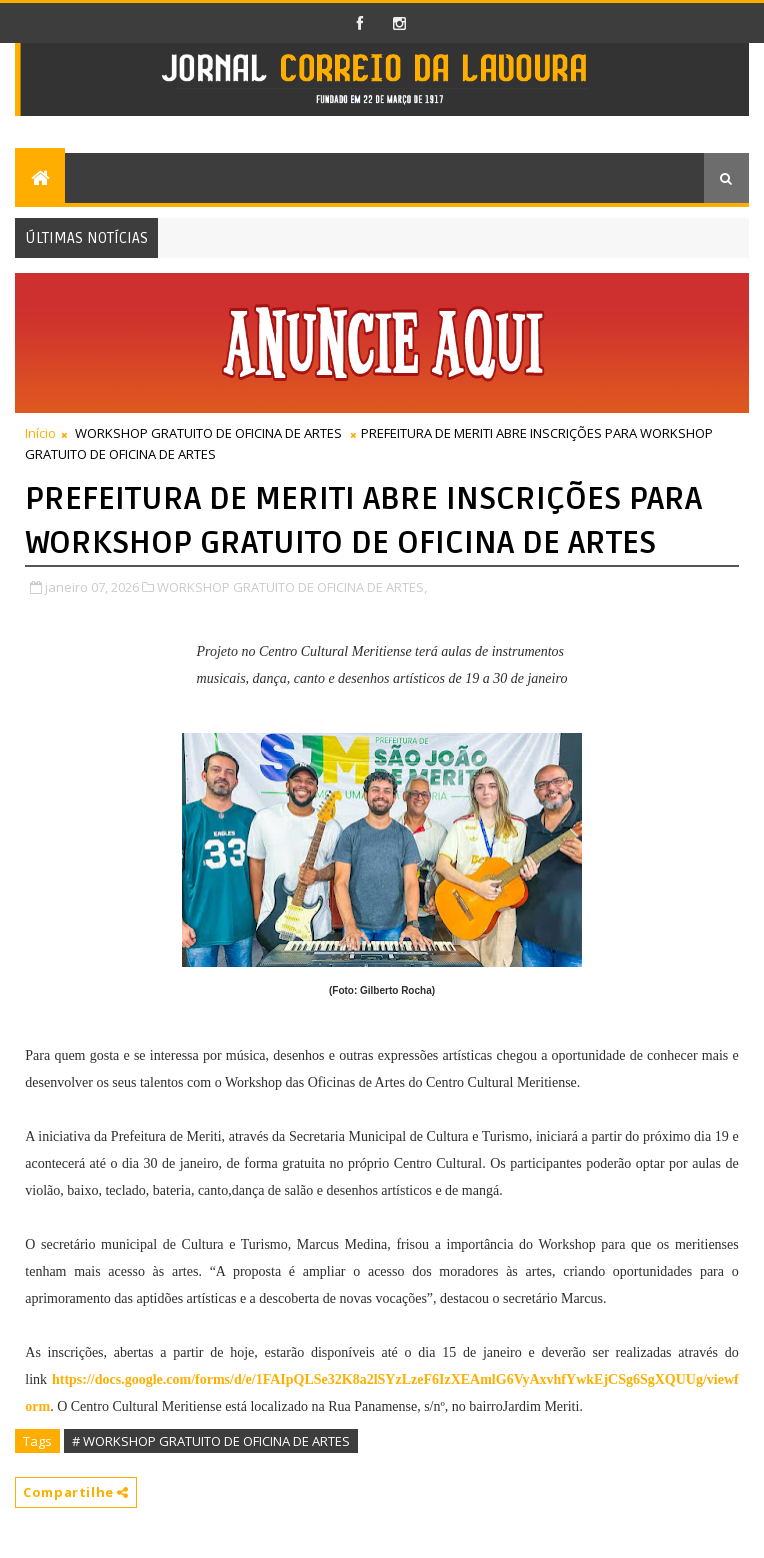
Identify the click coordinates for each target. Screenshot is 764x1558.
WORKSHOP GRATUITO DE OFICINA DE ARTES (208, 433)
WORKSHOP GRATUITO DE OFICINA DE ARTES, (292, 587)
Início (40, 433)
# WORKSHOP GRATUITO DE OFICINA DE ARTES (211, 1441)
